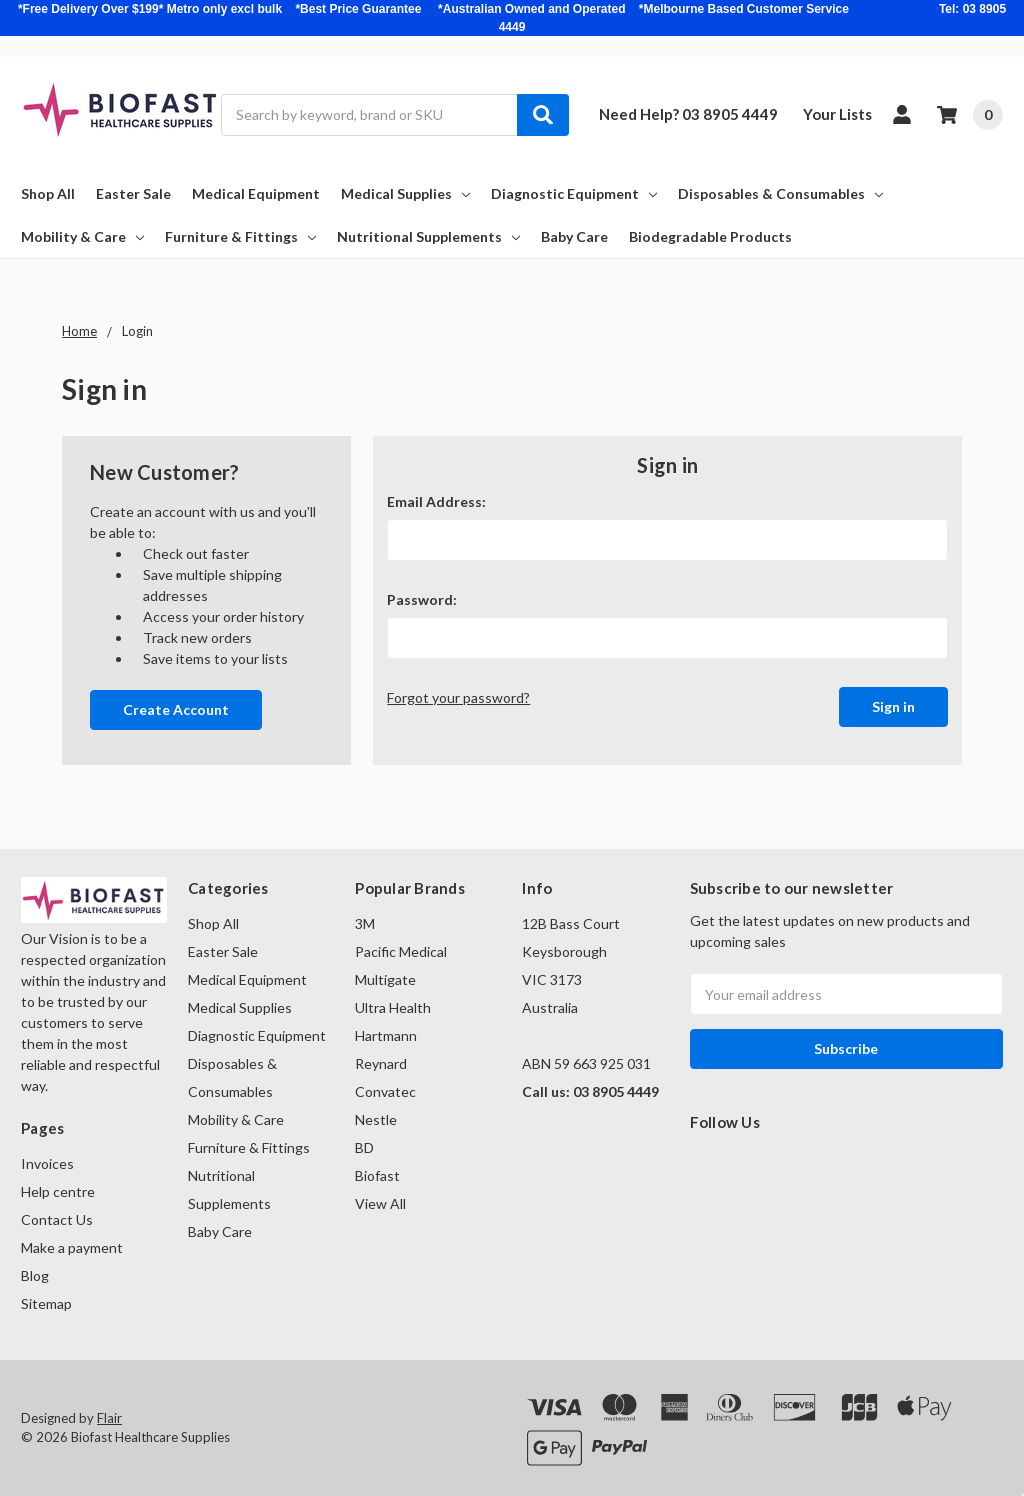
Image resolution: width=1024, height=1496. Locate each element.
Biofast (377, 1175)
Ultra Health (393, 1007)
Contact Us (57, 1219)
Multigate (385, 979)
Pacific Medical (401, 951)
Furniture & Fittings (240, 236)
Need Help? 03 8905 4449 (688, 114)
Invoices (47, 1163)
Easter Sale (133, 193)
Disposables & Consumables (780, 193)
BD (364, 1147)
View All (380, 1203)
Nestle (376, 1119)
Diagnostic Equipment (574, 193)
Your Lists (837, 114)
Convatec (385, 1091)
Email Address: (436, 501)
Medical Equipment (256, 193)
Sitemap (46, 1303)
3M (365, 923)
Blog (35, 1275)
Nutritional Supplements (428, 236)
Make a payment (72, 1247)
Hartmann (386, 1035)
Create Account (176, 709)
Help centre (58, 1191)
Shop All (48, 193)
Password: (422, 599)
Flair (109, 1418)
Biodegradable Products (710, 236)
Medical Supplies (405, 193)
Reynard (381, 1063)
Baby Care (574, 236)
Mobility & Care (82, 236)
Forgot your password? (458, 697)
